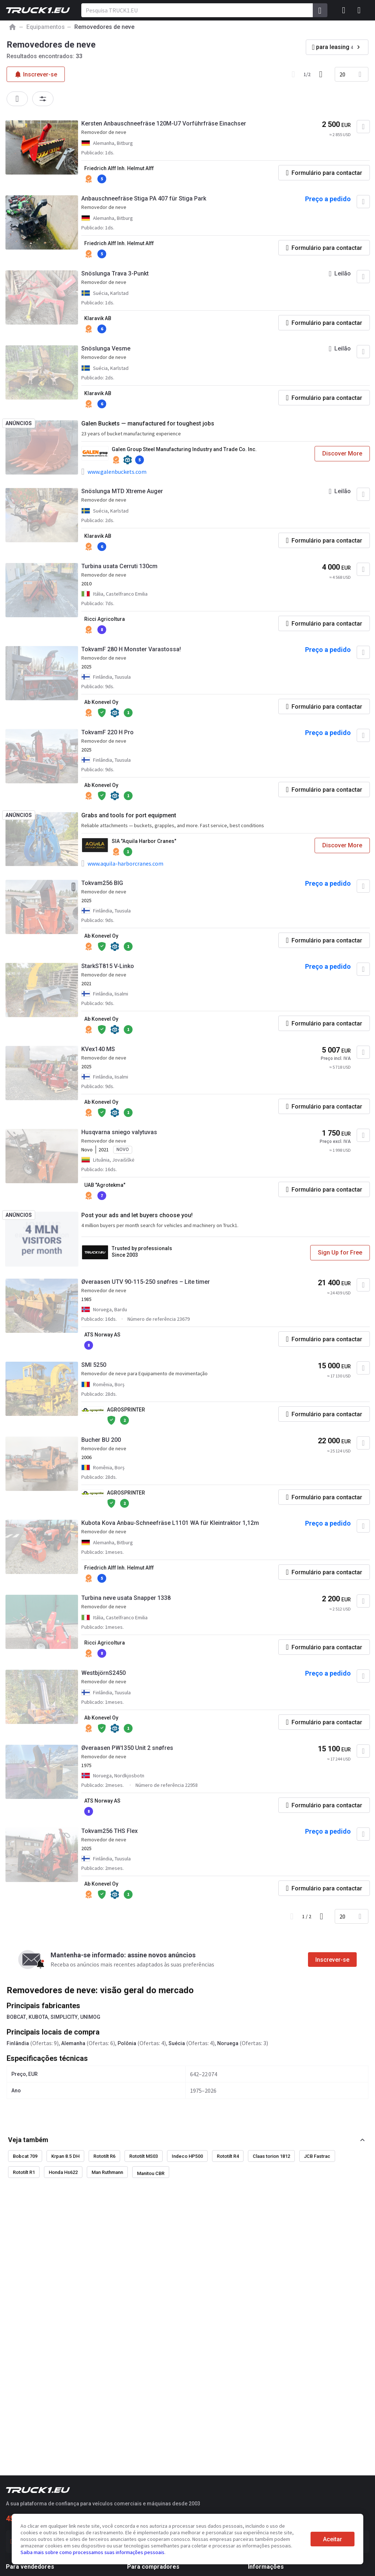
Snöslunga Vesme (105, 348)
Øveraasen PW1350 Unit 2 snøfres (127, 1747)
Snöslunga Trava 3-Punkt (115, 273)
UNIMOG (90, 2017)
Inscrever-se (332, 1959)
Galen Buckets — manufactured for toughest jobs (147, 423)
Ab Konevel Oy (101, 702)
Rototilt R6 (104, 2156)
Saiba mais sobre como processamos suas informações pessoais (92, 2552)
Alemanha (73, 2043)
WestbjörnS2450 (103, 1672)
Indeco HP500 (187, 2156)
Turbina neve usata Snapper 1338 (126, 1597)
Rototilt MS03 (143, 2156)
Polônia (127, 2043)
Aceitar (332, 2539)
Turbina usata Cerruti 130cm (119, 566)
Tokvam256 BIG (102, 883)
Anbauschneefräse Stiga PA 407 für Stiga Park (143, 198)
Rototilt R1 (24, 2172)
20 (342, 74)
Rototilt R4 (228, 2156)
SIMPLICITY (64, 2017)
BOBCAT (16, 2017)
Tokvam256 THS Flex (109, 1830)
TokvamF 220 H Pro (107, 732)
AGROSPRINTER (126, 1410)
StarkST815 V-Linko (107, 966)
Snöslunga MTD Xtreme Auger (122, 491)
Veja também (28, 2140)
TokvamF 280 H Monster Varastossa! (131, 649)
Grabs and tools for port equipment (128, 815)
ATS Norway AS (102, 1335)
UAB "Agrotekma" (104, 1185)
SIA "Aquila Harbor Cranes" (144, 841)
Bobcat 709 (25, 2156)
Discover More (342, 453)
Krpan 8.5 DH (65, 2156)
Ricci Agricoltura (104, 619)
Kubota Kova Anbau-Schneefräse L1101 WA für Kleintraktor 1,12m (170, 1522)
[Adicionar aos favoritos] (363, 126)
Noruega (227, 2043)
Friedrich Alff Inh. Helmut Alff (119, 168)
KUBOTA (38, 2017)
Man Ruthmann (107, 2172)
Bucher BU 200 (101, 1439)
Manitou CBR (150, 2173)
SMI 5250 (93, 1364)
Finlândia (18, 2043)
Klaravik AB (97, 318)
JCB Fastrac (317, 2156)
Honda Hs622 (63, 2172)
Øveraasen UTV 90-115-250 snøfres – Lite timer (145, 1281)
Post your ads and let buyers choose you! (137, 1215)
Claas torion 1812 (271, 2156)
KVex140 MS (98, 1049)
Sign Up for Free (340, 1252)
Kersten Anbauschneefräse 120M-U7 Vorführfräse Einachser (163, 123)
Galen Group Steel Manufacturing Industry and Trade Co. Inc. (184, 449)
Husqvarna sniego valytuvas (119, 1132)
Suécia (176, 2043)
